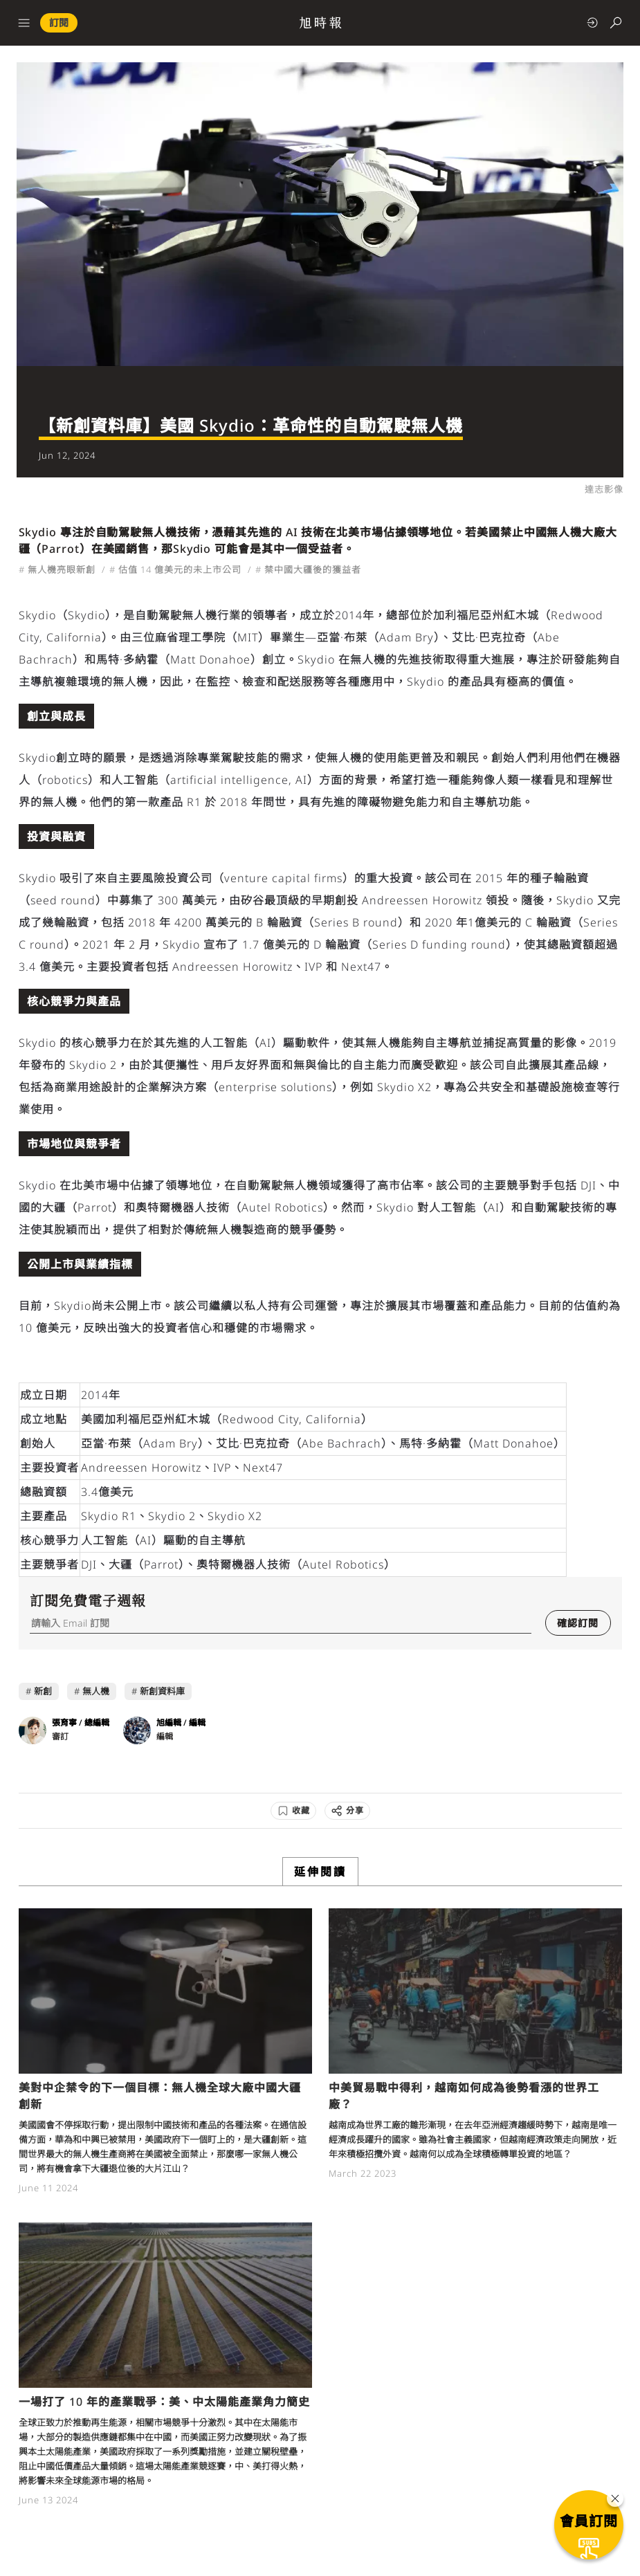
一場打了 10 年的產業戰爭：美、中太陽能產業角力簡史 (164, 2401)
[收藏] (293, 1811)
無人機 (95, 1691)
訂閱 (58, 22)
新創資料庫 (162, 1691)
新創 (43, 1691)
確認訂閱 (578, 1622)
